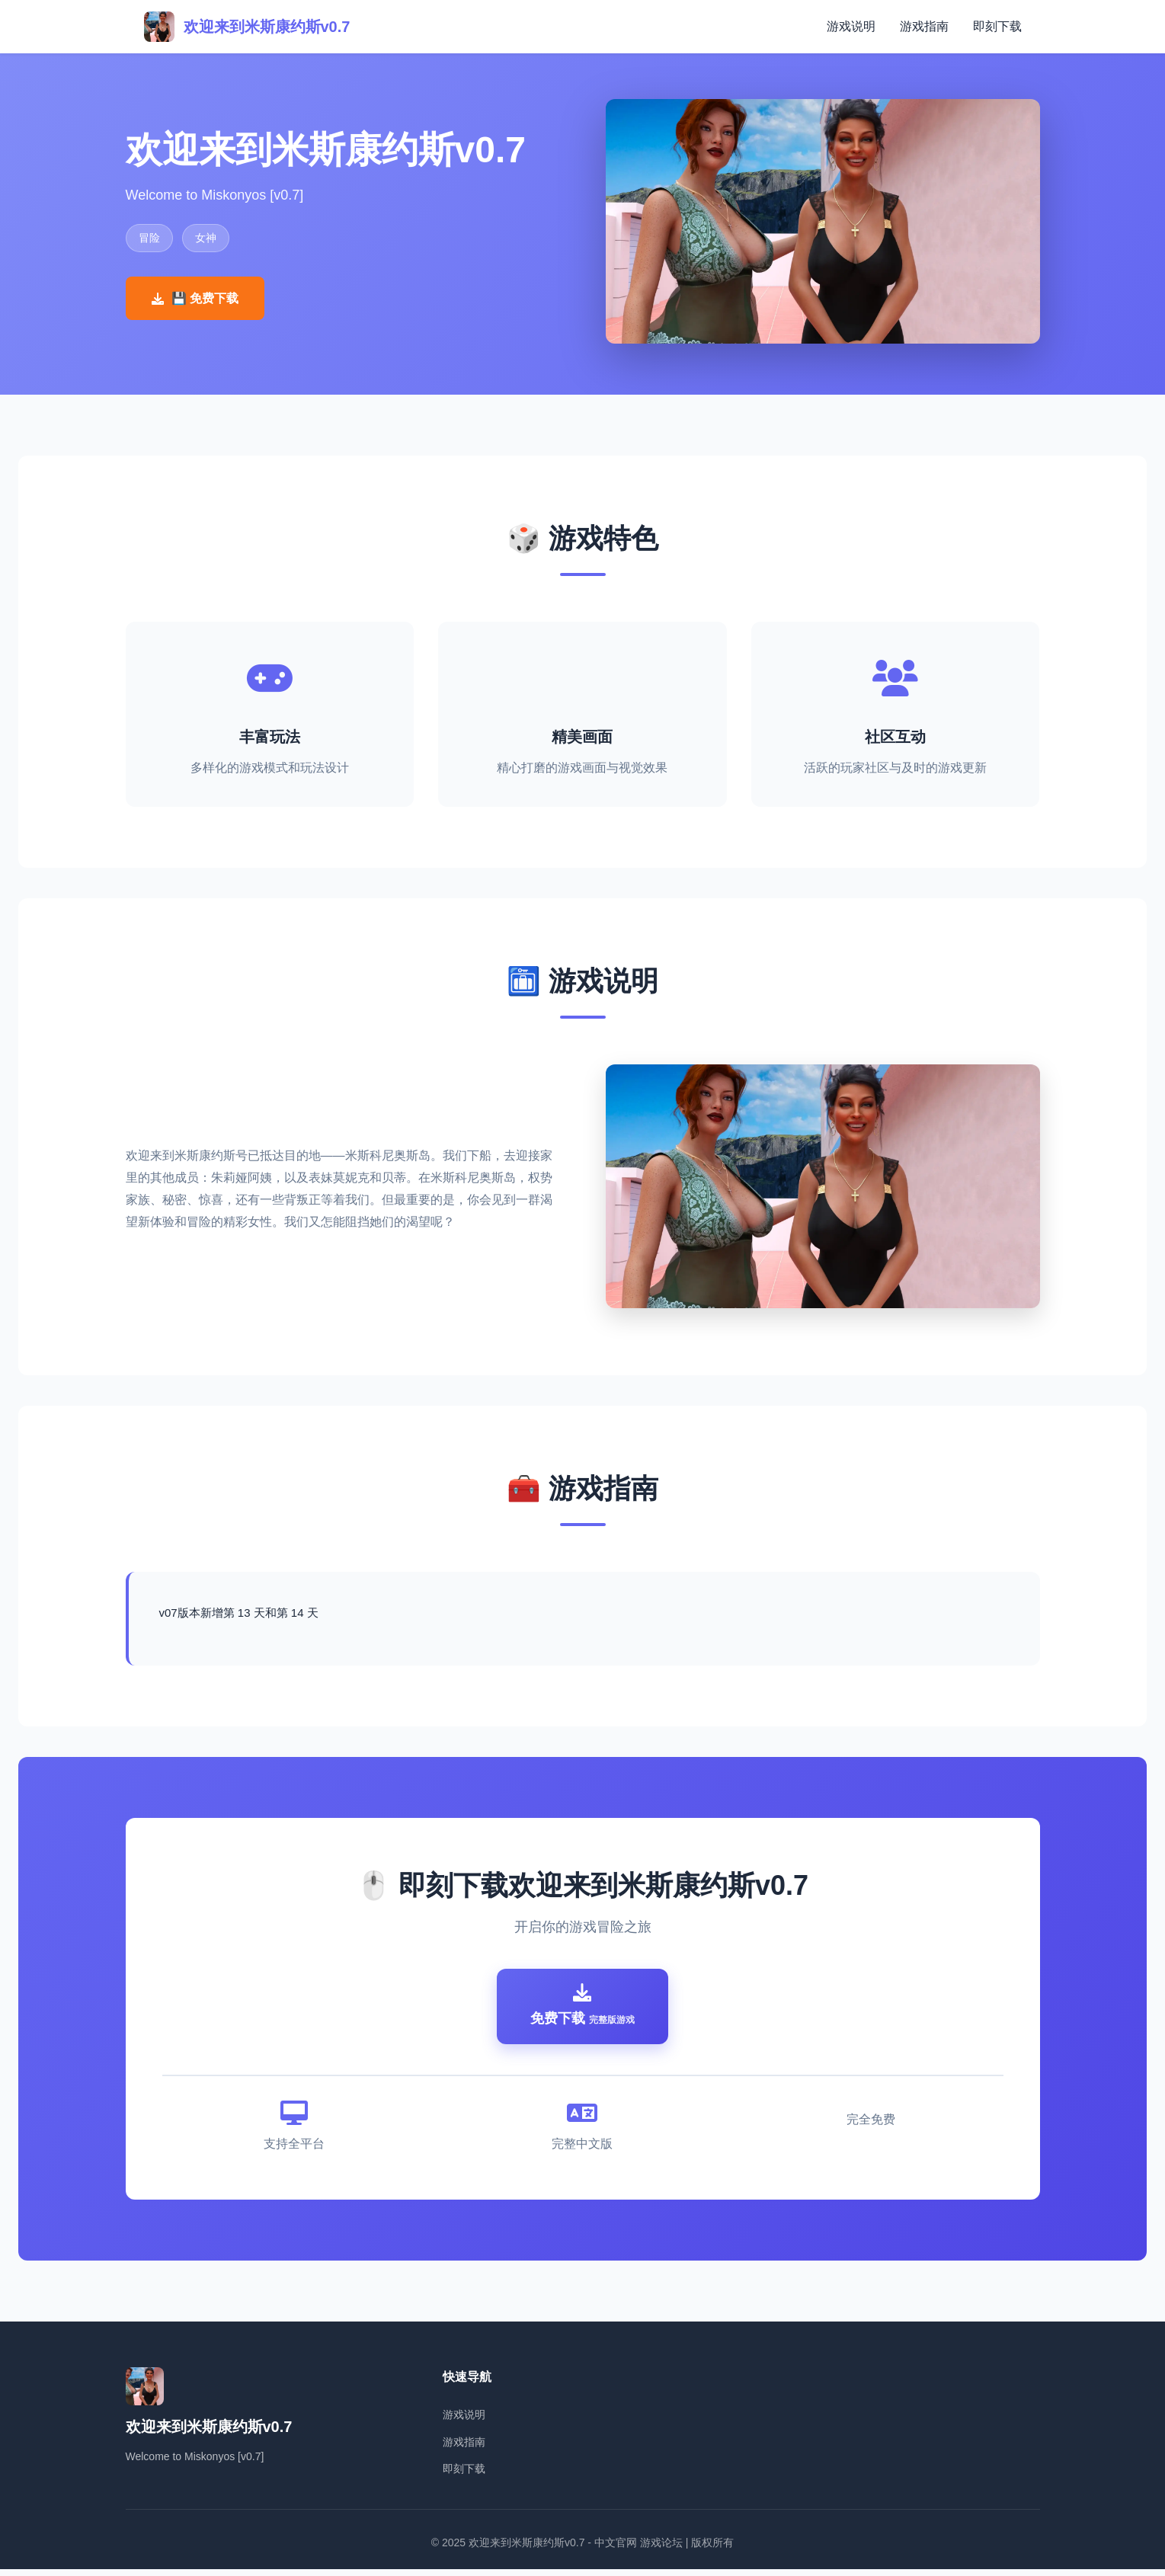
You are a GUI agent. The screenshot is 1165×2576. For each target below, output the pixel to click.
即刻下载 (997, 26)
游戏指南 (924, 26)
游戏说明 (851, 26)
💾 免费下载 (195, 298)
